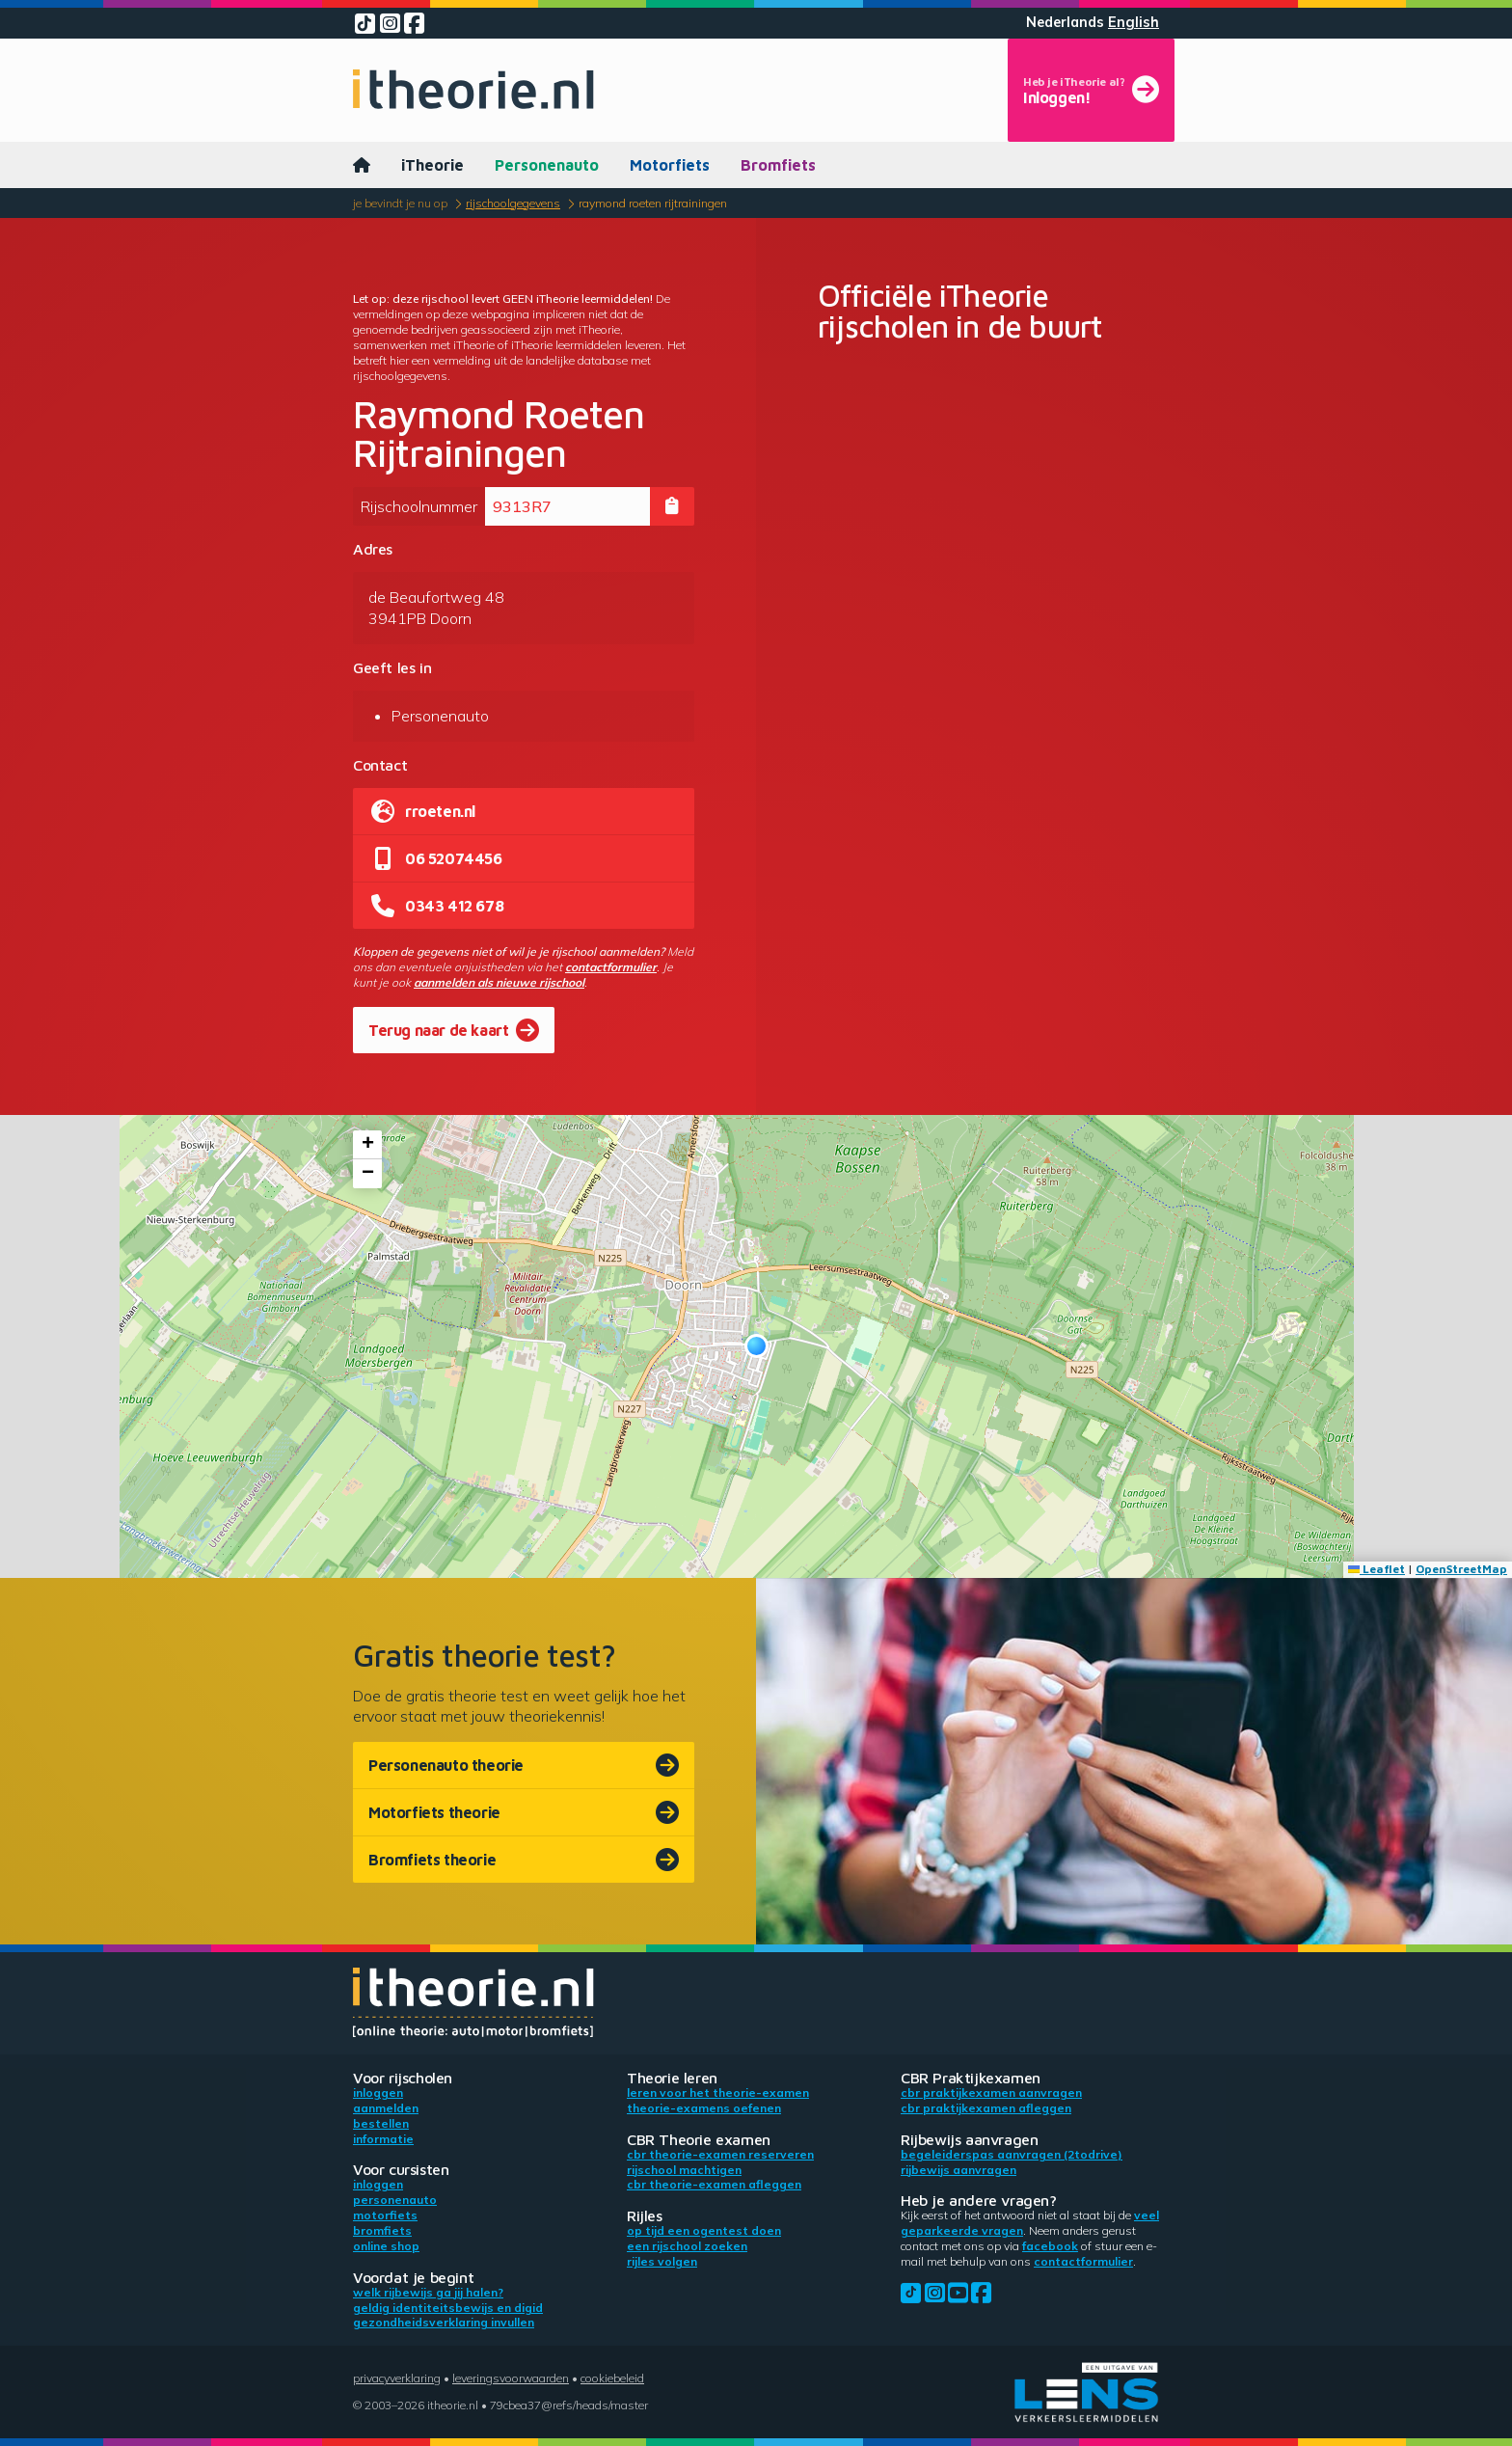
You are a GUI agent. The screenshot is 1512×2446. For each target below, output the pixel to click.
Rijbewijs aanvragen (958, 2169)
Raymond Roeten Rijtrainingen (653, 203)
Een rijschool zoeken (687, 2246)
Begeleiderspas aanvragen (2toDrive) (1011, 2154)
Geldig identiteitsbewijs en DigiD (448, 2307)
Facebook (1050, 2246)
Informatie (383, 2139)
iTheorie (432, 165)
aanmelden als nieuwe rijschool (499, 982)
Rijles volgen (662, 2261)
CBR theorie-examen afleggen (714, 2184)
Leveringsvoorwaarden (510, 2378)
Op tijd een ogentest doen (704, 2230)
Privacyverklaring (397, 2378)
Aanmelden (385, 2108)
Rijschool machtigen (684, 2169)
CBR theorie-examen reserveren (720, 2154)
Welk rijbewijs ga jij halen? (428, 2292)
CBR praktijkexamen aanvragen (991, 2092)
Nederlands (1065, 22)
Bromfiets (778, 165)
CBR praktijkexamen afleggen (986, 2108)
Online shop (386, 2246)
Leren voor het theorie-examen (718, 2092)
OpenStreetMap (1461, 1569)
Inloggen (378, 2092)
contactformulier (611, 967)
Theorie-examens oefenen (704, 2108)
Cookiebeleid (612, 2378)
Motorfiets (670, 165)
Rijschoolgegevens (513, 203)
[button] (756, 1346)
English (1133, 22)
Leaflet (1376, 1569)
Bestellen (381, 2123)
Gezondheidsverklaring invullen (443, 2322)
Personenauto (547, 165)
